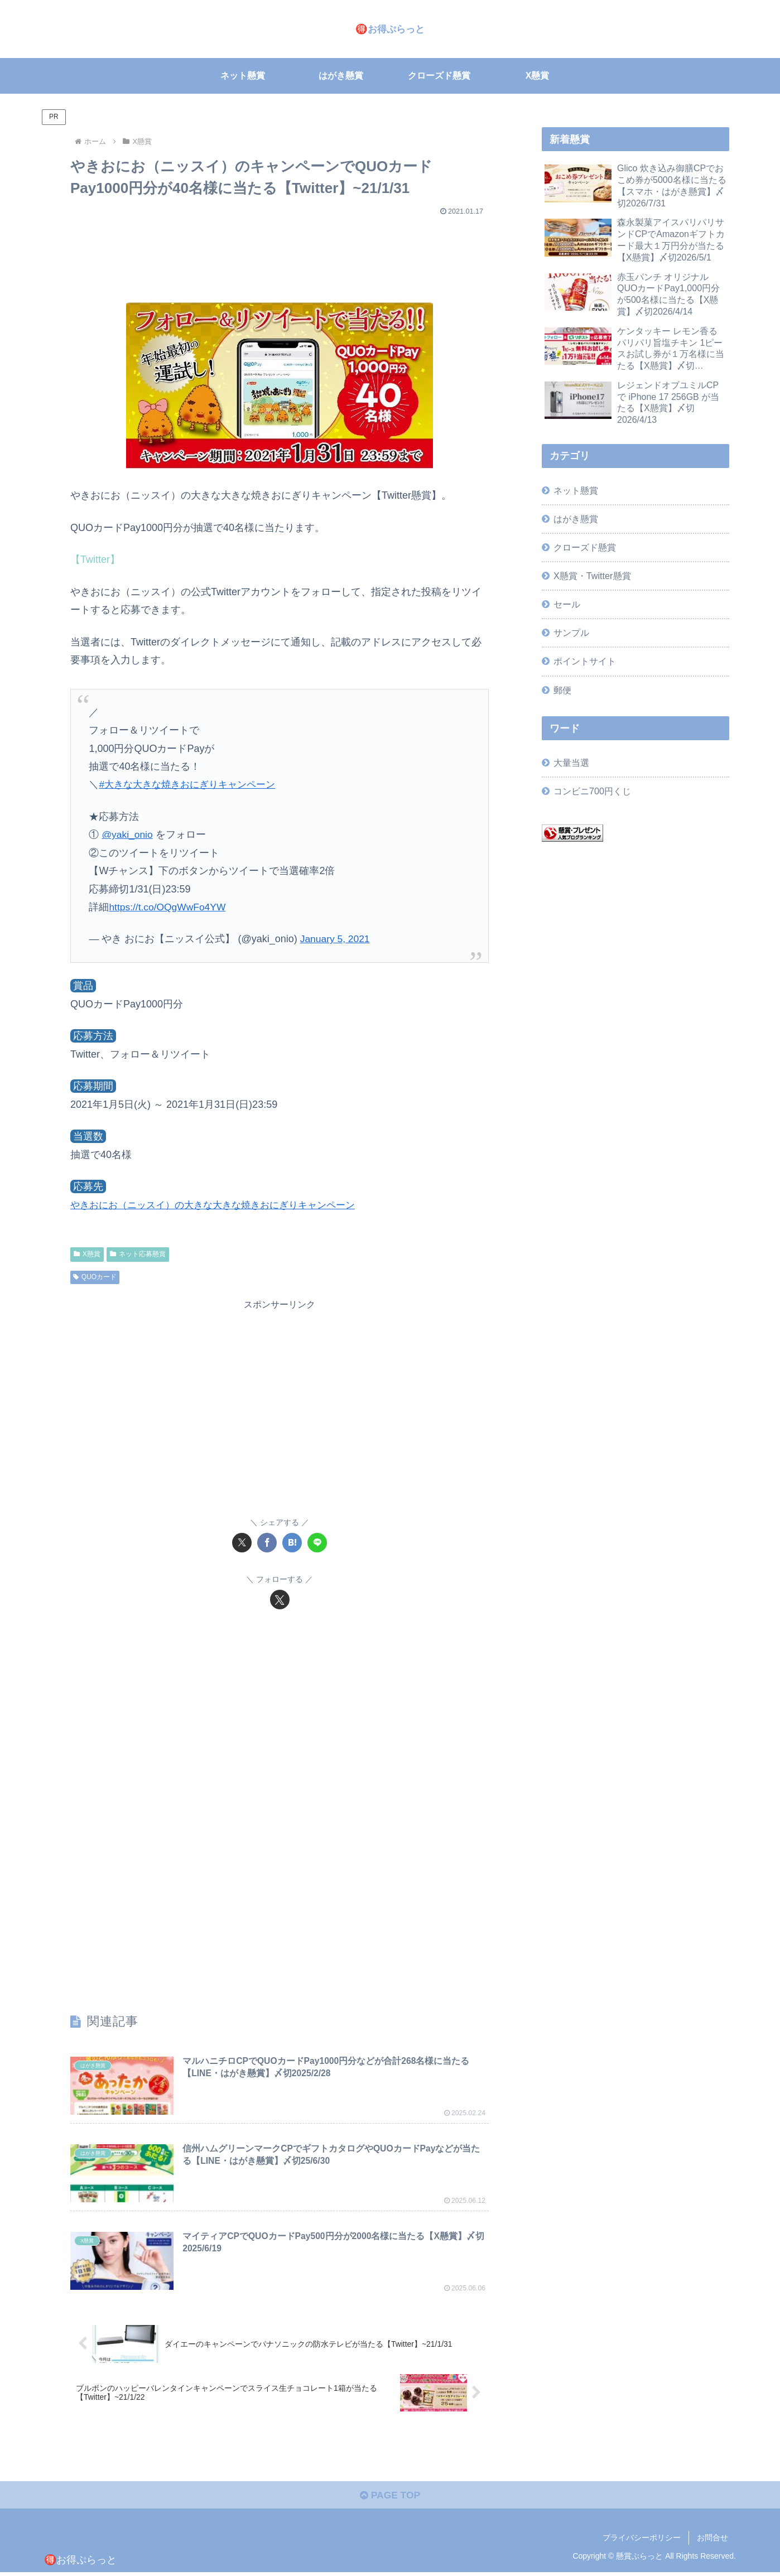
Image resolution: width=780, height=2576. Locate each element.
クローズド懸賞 (584, 547)
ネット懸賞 (575, 490)
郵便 (562, 690)
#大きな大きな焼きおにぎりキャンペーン (192, 784)
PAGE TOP (390, 2498)
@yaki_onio (128, 834)
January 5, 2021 (336, 938)
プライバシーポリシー (642, 2540)
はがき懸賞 (575, 519)
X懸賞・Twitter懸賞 (591, 576)
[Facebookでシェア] (267, 1542)
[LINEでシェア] (317, 1542)
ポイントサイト (584, 661)
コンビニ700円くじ (592, 791)
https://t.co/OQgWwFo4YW (169, 907)
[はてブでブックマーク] (292, 1542)
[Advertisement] (279, 253)
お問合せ (712, 2540)
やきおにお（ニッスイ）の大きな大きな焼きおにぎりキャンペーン (221, 1204)
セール (566, 604)
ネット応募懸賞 (138, 1254)
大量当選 (571, 763)
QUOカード (95, 1277)
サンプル (571, 633)
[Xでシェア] (242, 1542)
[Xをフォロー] (280, 1599)
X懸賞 (87, 1254)
